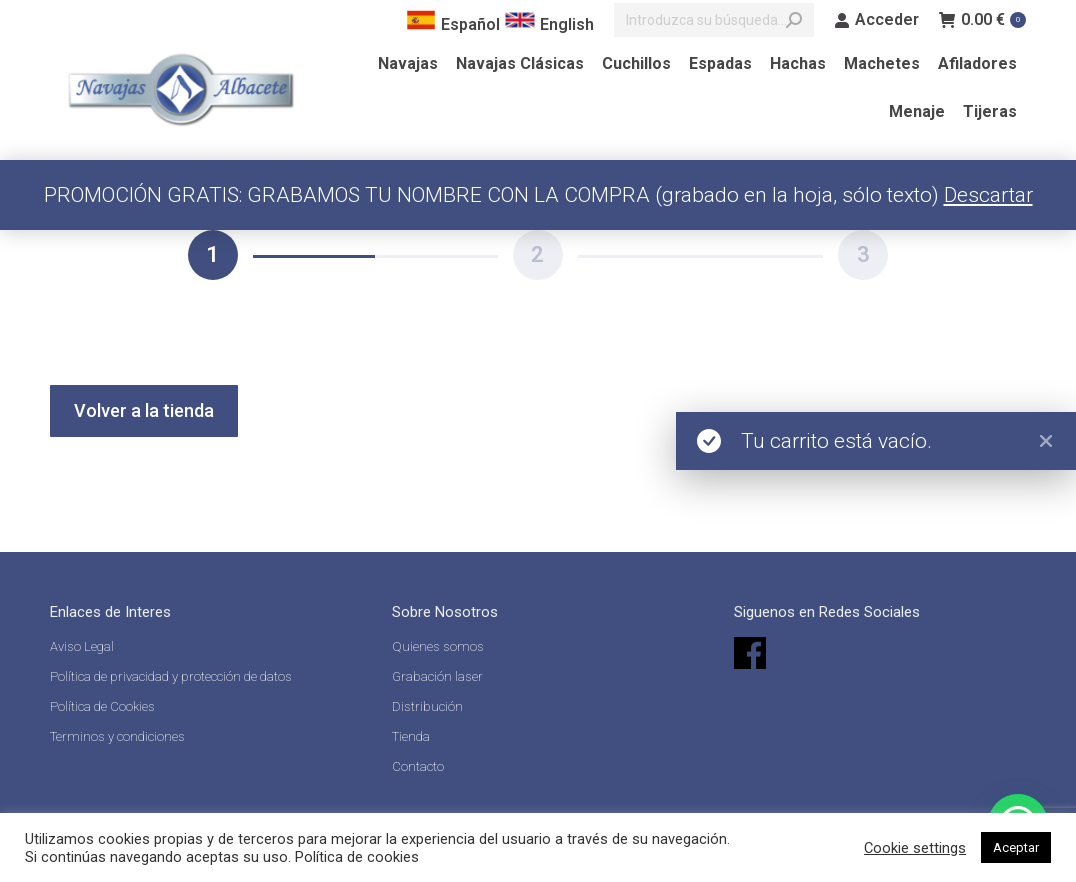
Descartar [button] (988, 195)
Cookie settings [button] (915, 848)
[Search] (714, 20)
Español (453, 24)
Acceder (877, 20)
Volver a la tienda (144, 410)
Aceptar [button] (1016, 847)
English (549, 24)
